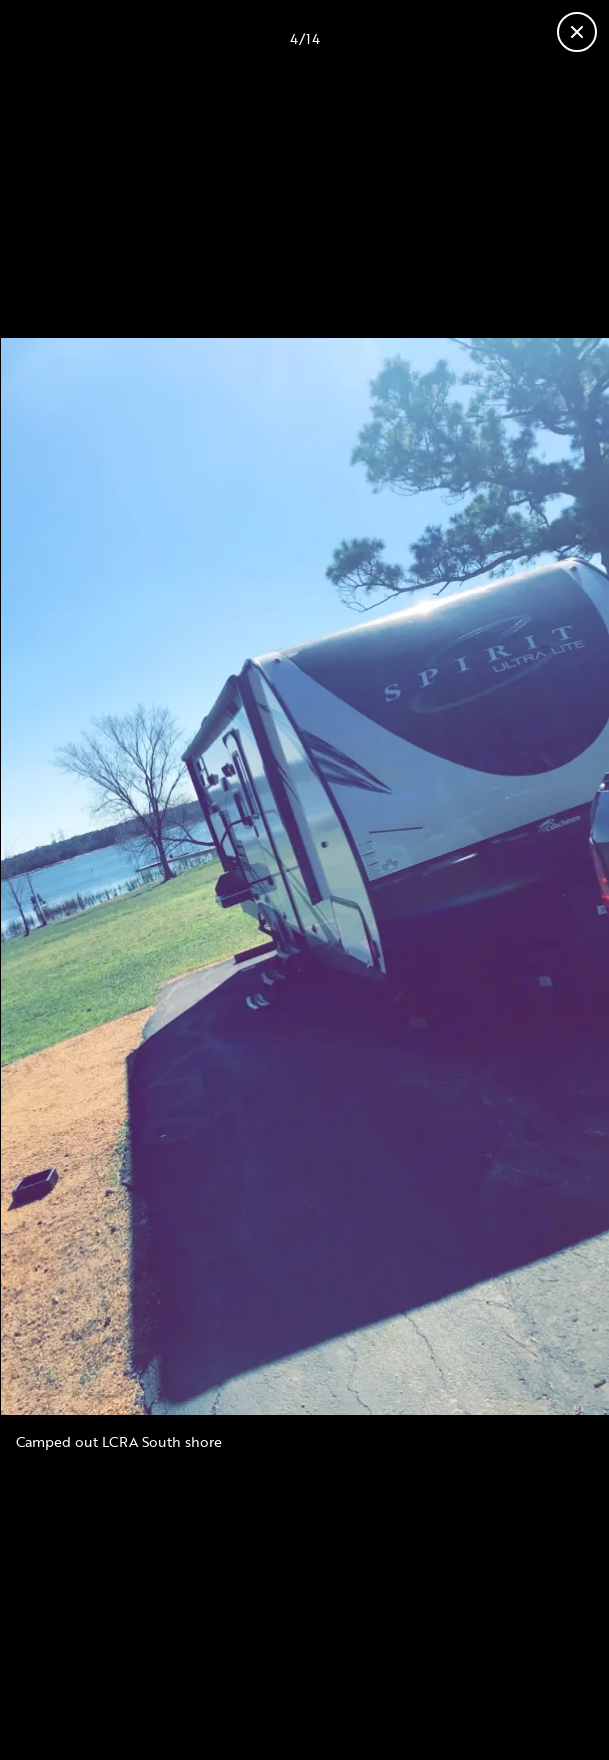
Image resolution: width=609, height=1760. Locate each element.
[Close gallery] (577, 32)
